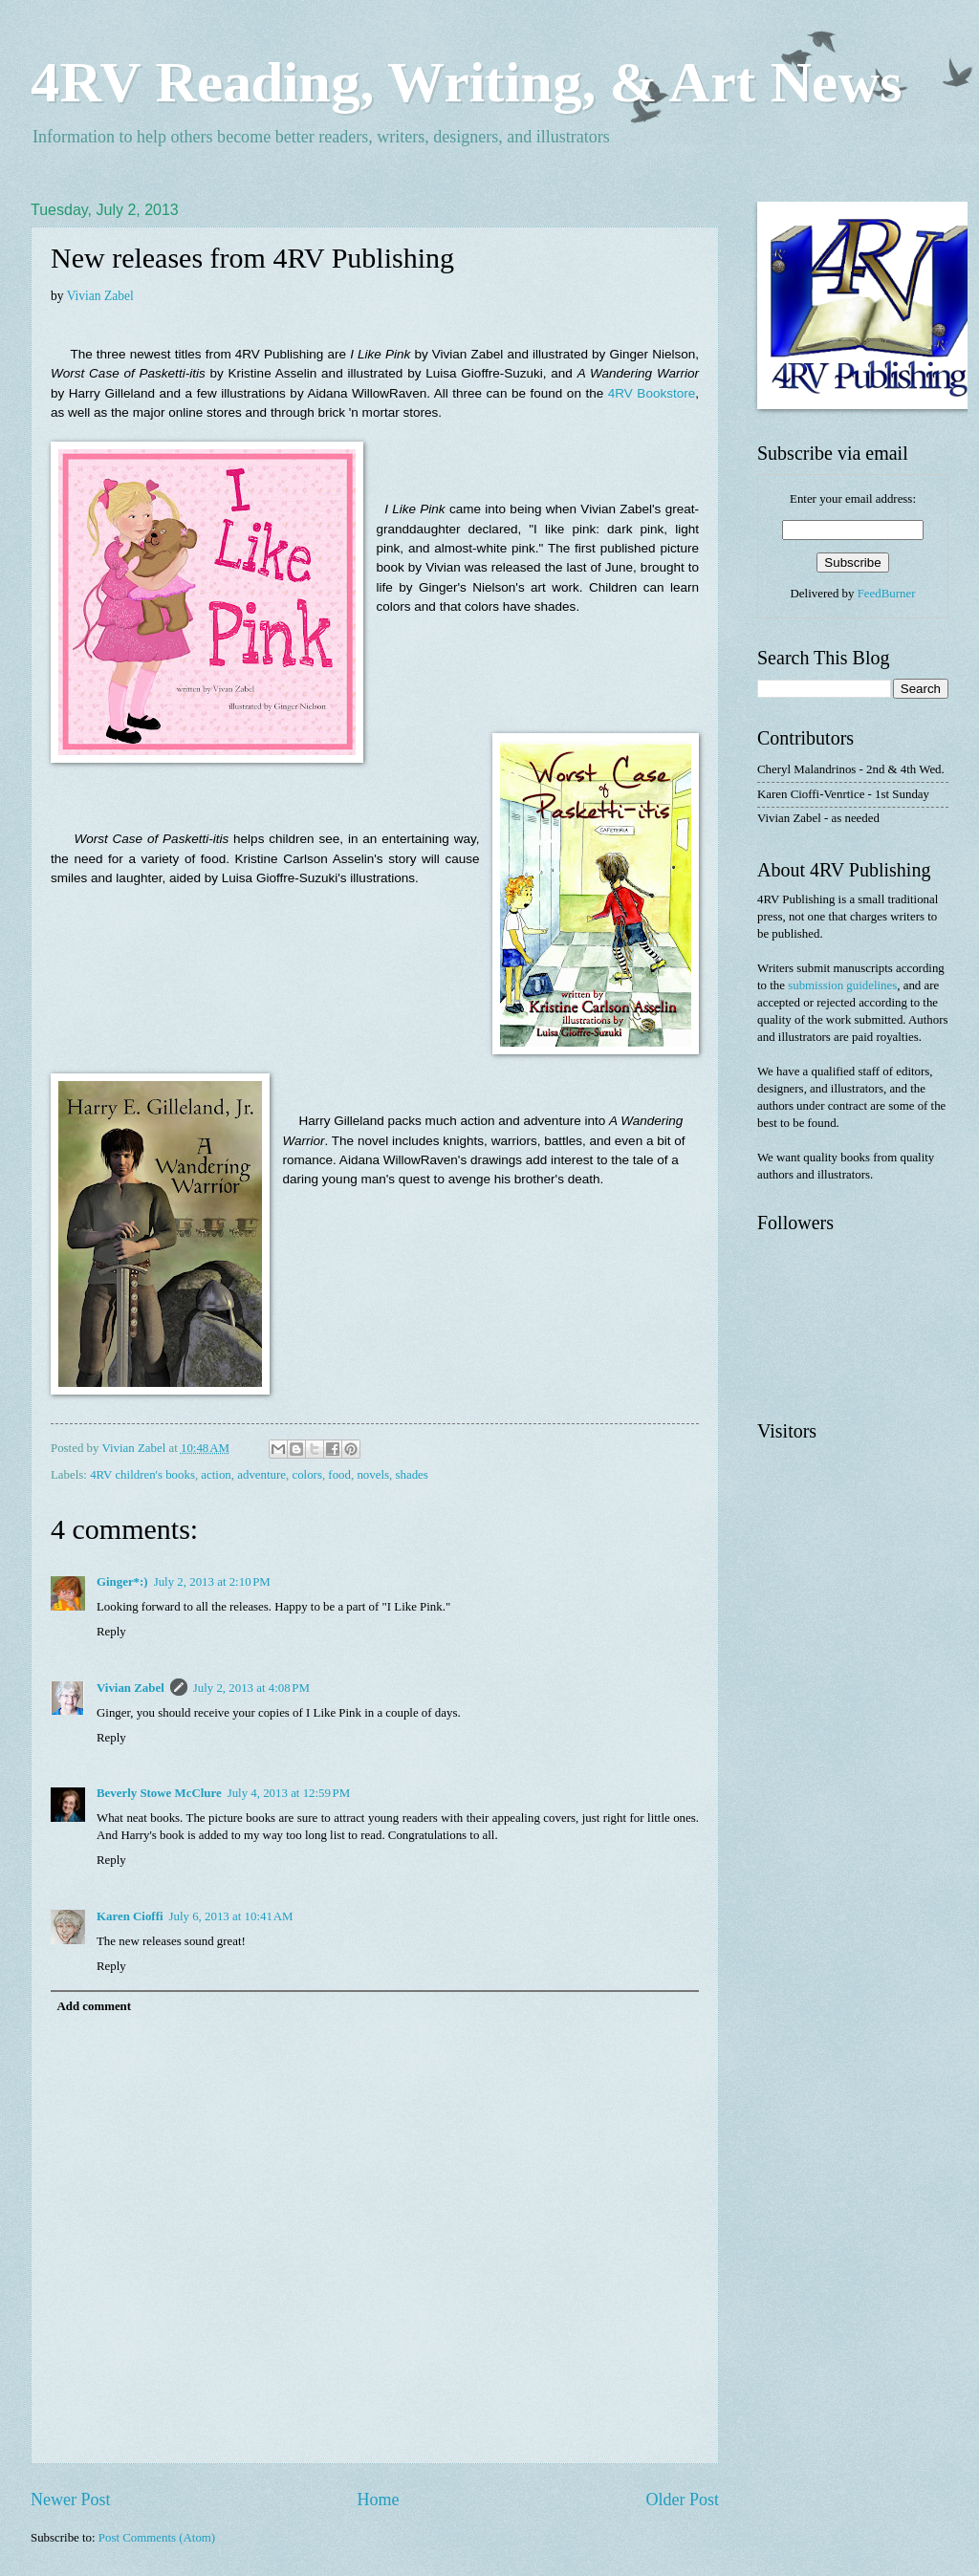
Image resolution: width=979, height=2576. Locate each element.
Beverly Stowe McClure (159, 1793)
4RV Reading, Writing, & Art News (466, 82)
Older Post (682, 2499)
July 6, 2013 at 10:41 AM (231, 1916)
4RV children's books (142, 1475)
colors (306, 1475)
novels (373, 1475)
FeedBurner (887, 593)
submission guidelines (842, 985)
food (339, 1475)
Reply (111, 1631)
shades (411, 1475)
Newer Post (71, 2499)
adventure (261, 1475)
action (215, 1475)
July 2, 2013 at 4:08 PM (251, 1688)
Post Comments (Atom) (156, 2537)
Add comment (93, 2006)
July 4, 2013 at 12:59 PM (289, 1793)
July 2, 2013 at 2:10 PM (212, 1582)
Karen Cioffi (130, 1916)
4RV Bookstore (651, 393)
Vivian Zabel (100, 296)
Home (378, 2499)
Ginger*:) (122, 1582)
